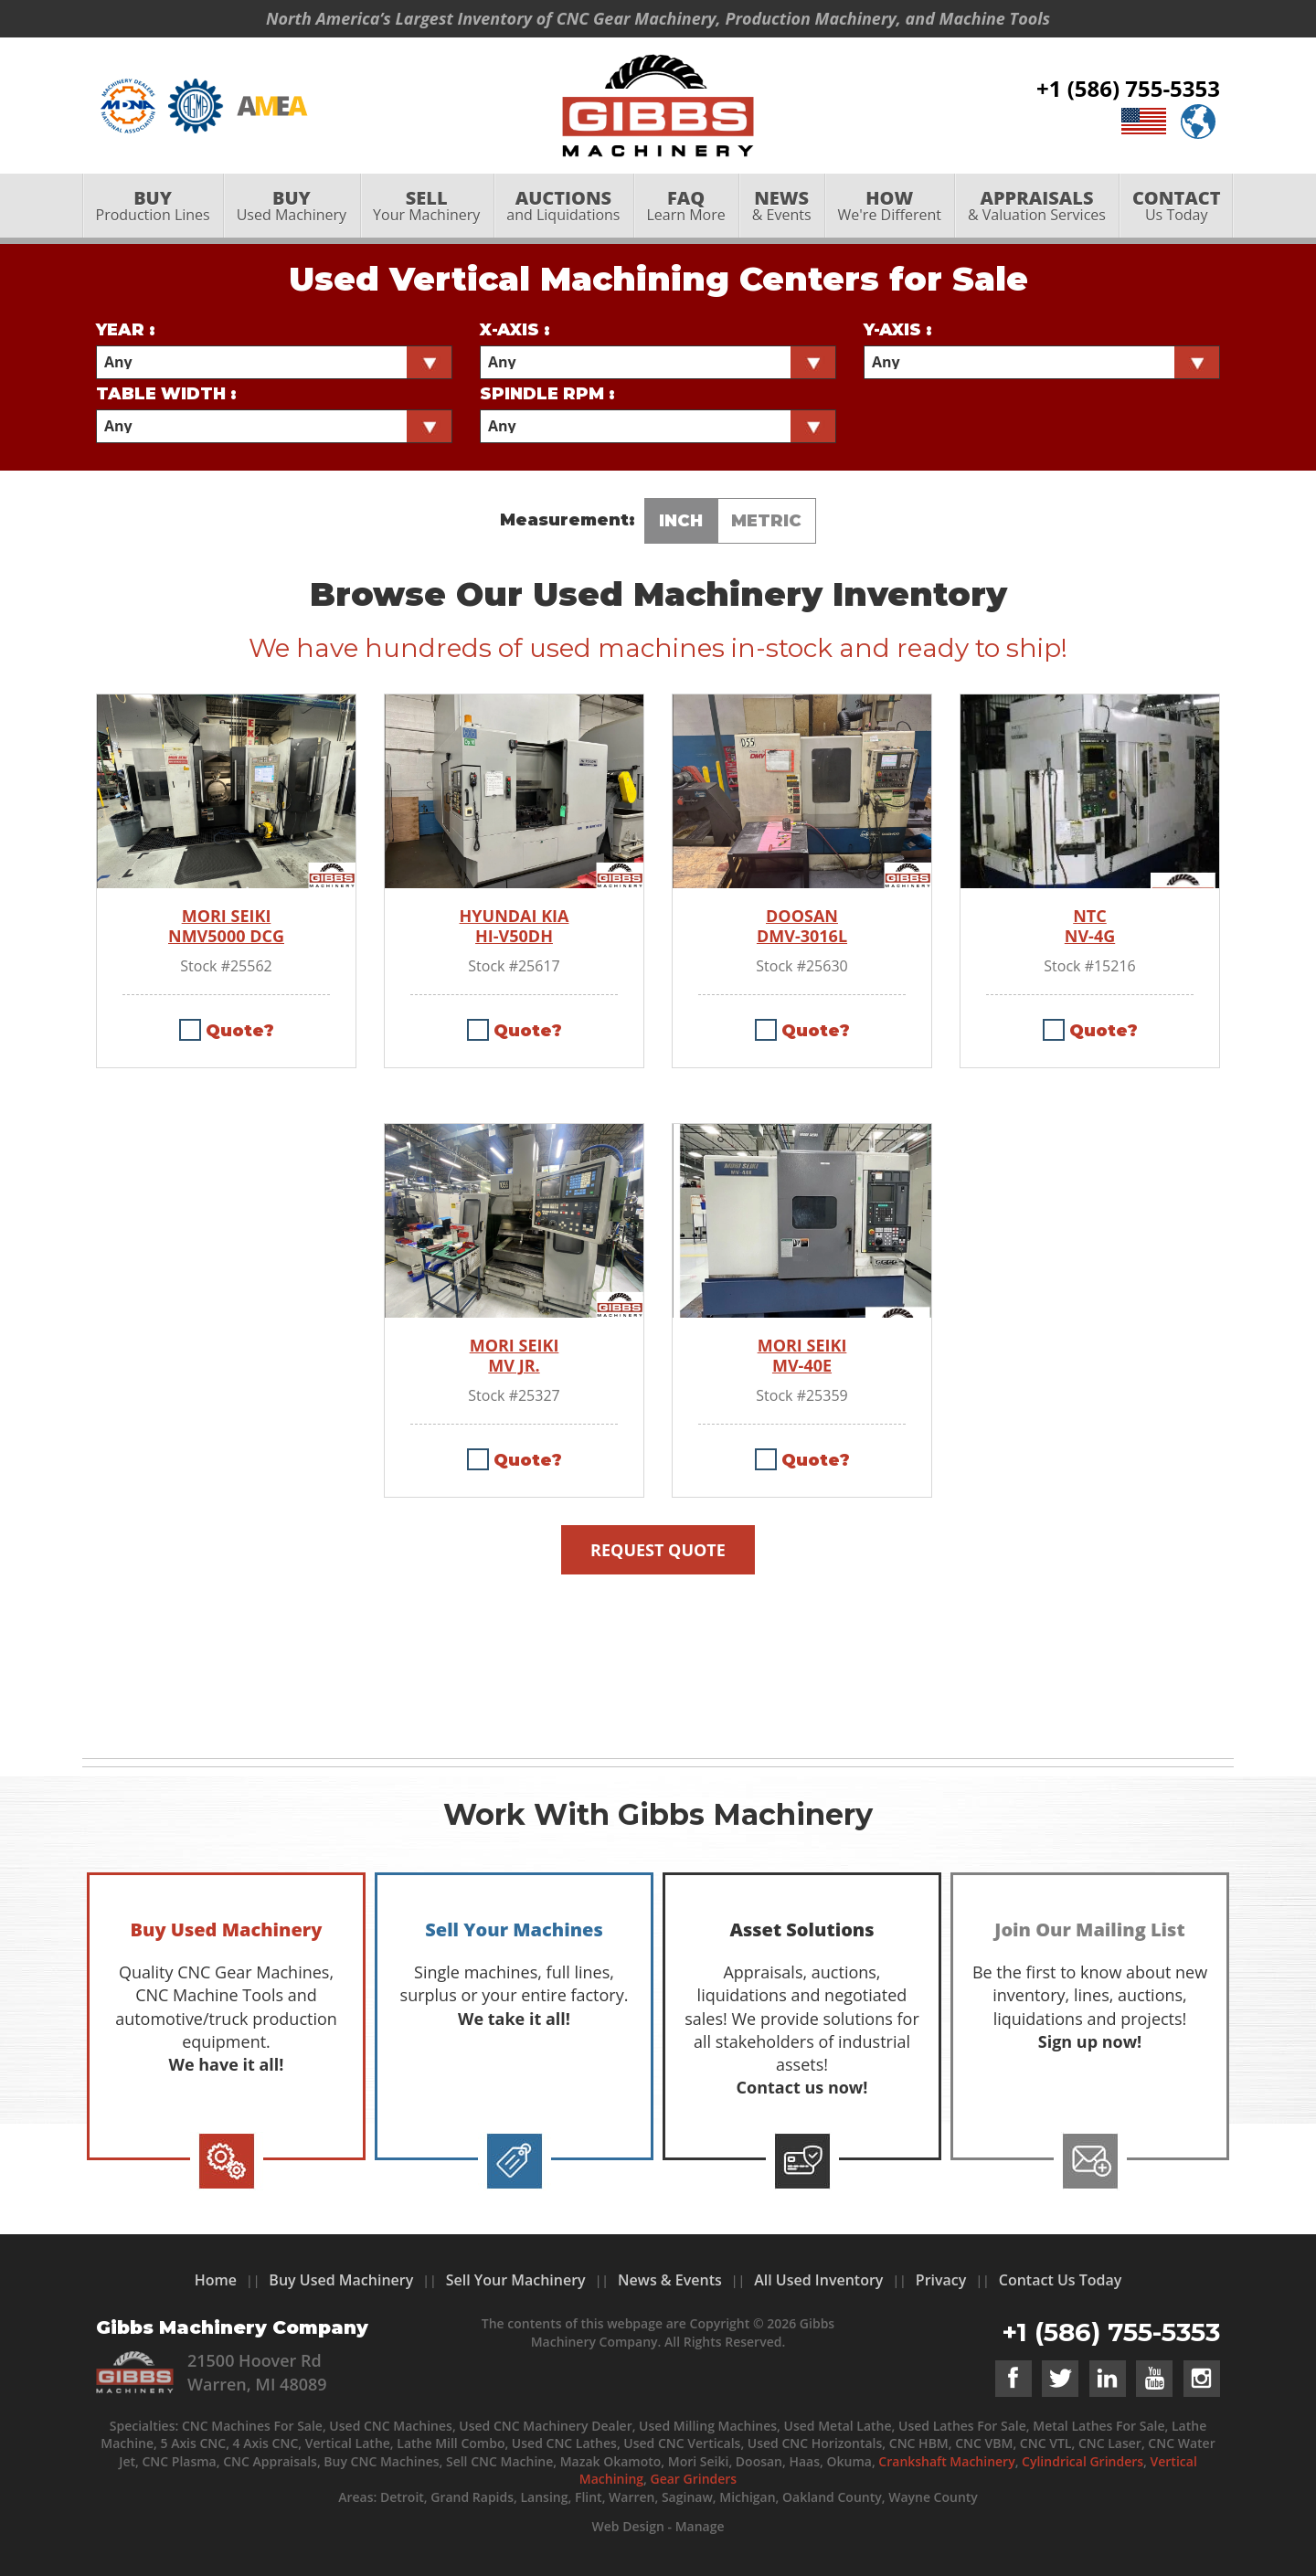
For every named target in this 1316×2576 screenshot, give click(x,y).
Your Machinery (426, 207)
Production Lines (152, 207)
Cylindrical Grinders (1082, 2461)
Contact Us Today (1060, 2280)
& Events (781, 207)
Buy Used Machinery (341, 2280)
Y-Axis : (898, 330)
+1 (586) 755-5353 (1128, 89)
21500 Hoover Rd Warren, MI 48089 (257, 2371)
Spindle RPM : (547, 394)
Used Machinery (291, 207)
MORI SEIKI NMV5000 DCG (226, 926)
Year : (125, 330)
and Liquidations (563, 207)
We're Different (889, 207)
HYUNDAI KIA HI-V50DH (514, 926)
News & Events (670, 2280)
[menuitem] (152, 207)
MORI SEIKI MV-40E (802, 1355)
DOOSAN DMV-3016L (802, 926)
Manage (700, 2526)
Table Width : (166, 394)
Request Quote (658, 1550)
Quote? (240, 1031)
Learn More (685, 207)
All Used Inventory (818, 2280)
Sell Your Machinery (516, 2280)
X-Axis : (515, 330)
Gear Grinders (694, 2478)
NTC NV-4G (1090, 926)
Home (216, 2280)
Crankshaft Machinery (946, 2461)
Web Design (627, 2526)
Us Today (1176, 207)
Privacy (941, 2280)
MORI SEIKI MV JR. (514, 1355)
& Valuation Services (1036, 207)
